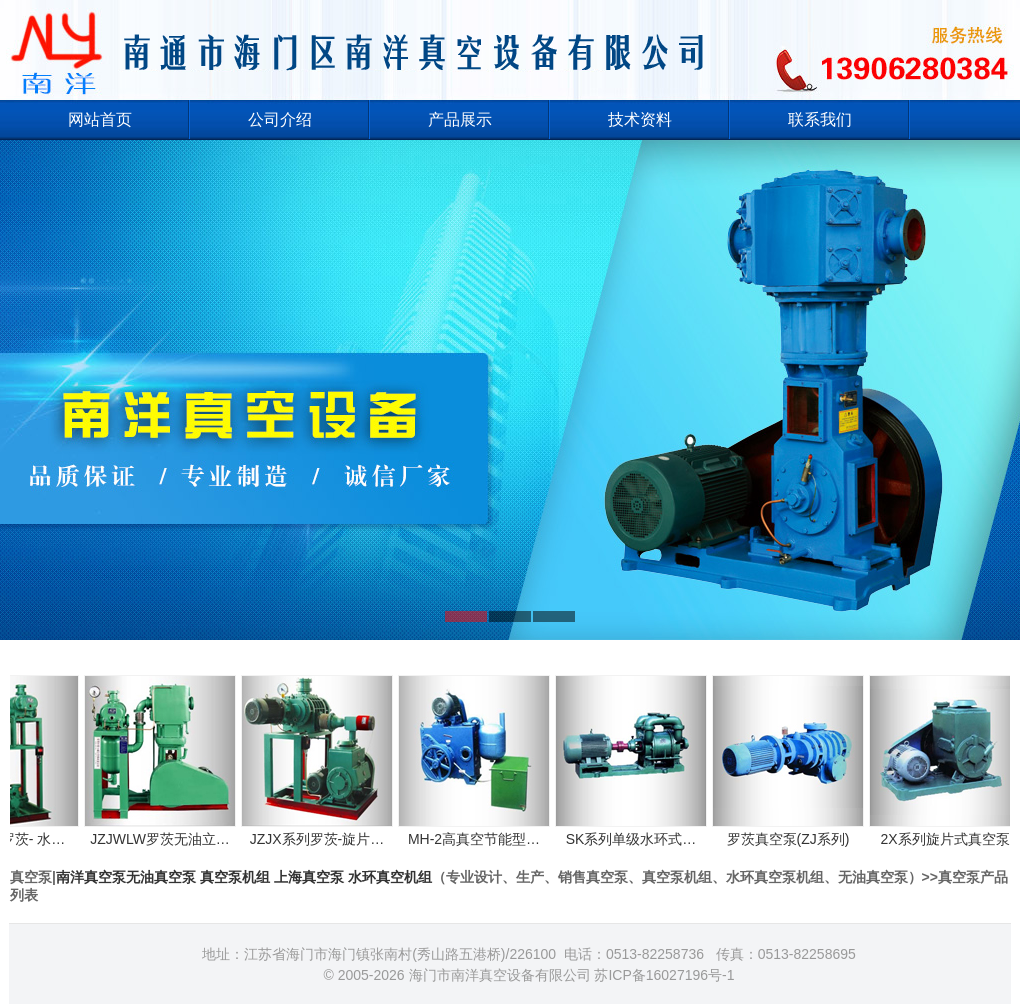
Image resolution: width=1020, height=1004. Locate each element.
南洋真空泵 (91, 877)
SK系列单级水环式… (639, 830)
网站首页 (100, 119)
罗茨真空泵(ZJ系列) (796, 830)
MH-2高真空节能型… (482, 830)
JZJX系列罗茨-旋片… (325, 830)
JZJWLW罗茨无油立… (168, 830)
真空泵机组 (235, 877)
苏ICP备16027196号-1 (664, 975)
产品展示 (460, 119)
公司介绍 (280, 119)
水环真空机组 (390, 877)
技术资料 (640, 119)
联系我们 (820, 119)
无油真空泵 (161, 877)
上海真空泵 (309, 877)
